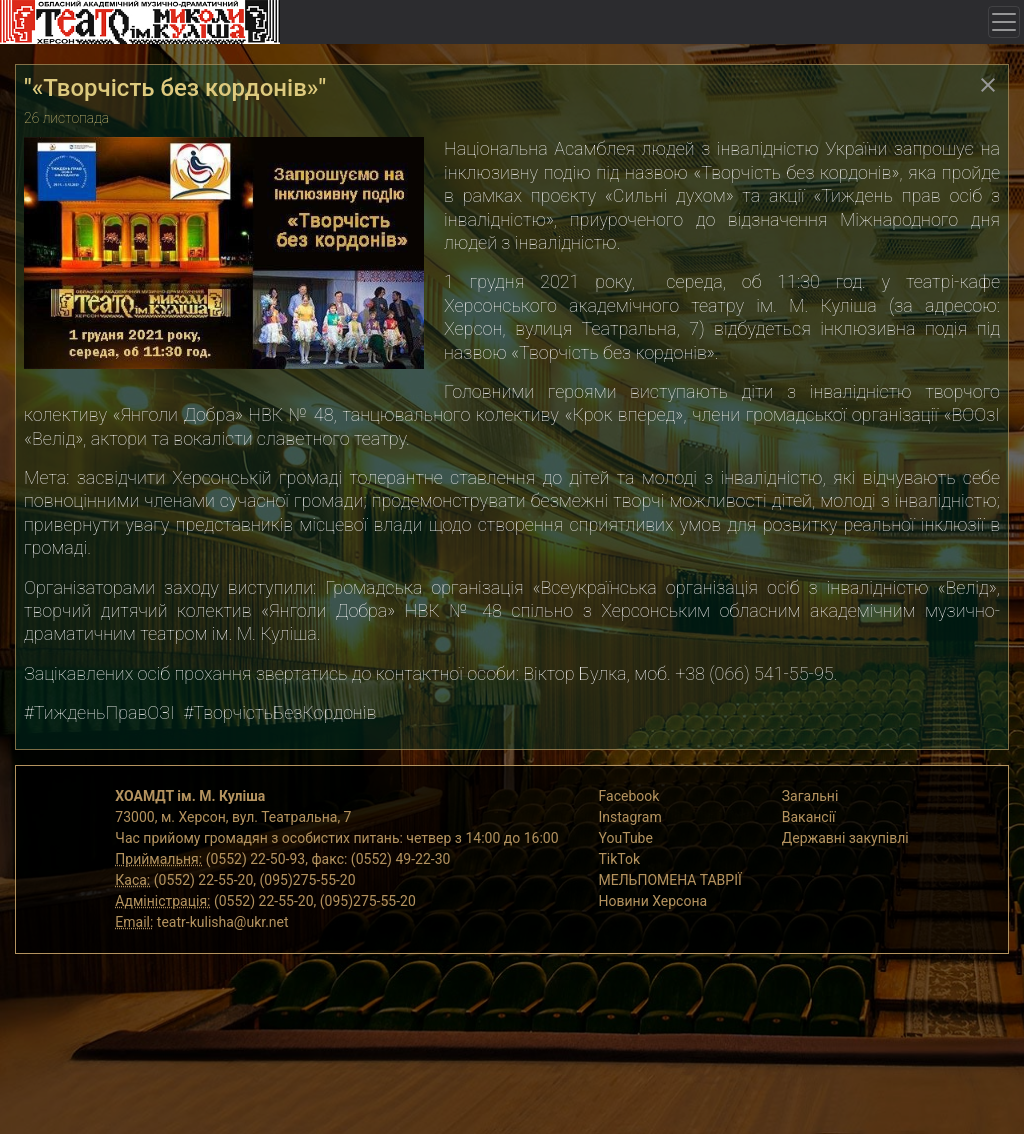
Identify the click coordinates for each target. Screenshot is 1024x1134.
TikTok (620, 859)
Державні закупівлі (845, 838)
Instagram (630, 817)
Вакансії (809, 817)
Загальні (810, 796)
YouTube (626, 838)
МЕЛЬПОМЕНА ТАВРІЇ (670, 880)
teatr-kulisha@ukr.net (223, 922)
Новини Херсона (653, 901)
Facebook (629, 796)
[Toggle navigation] (1004, 22)
